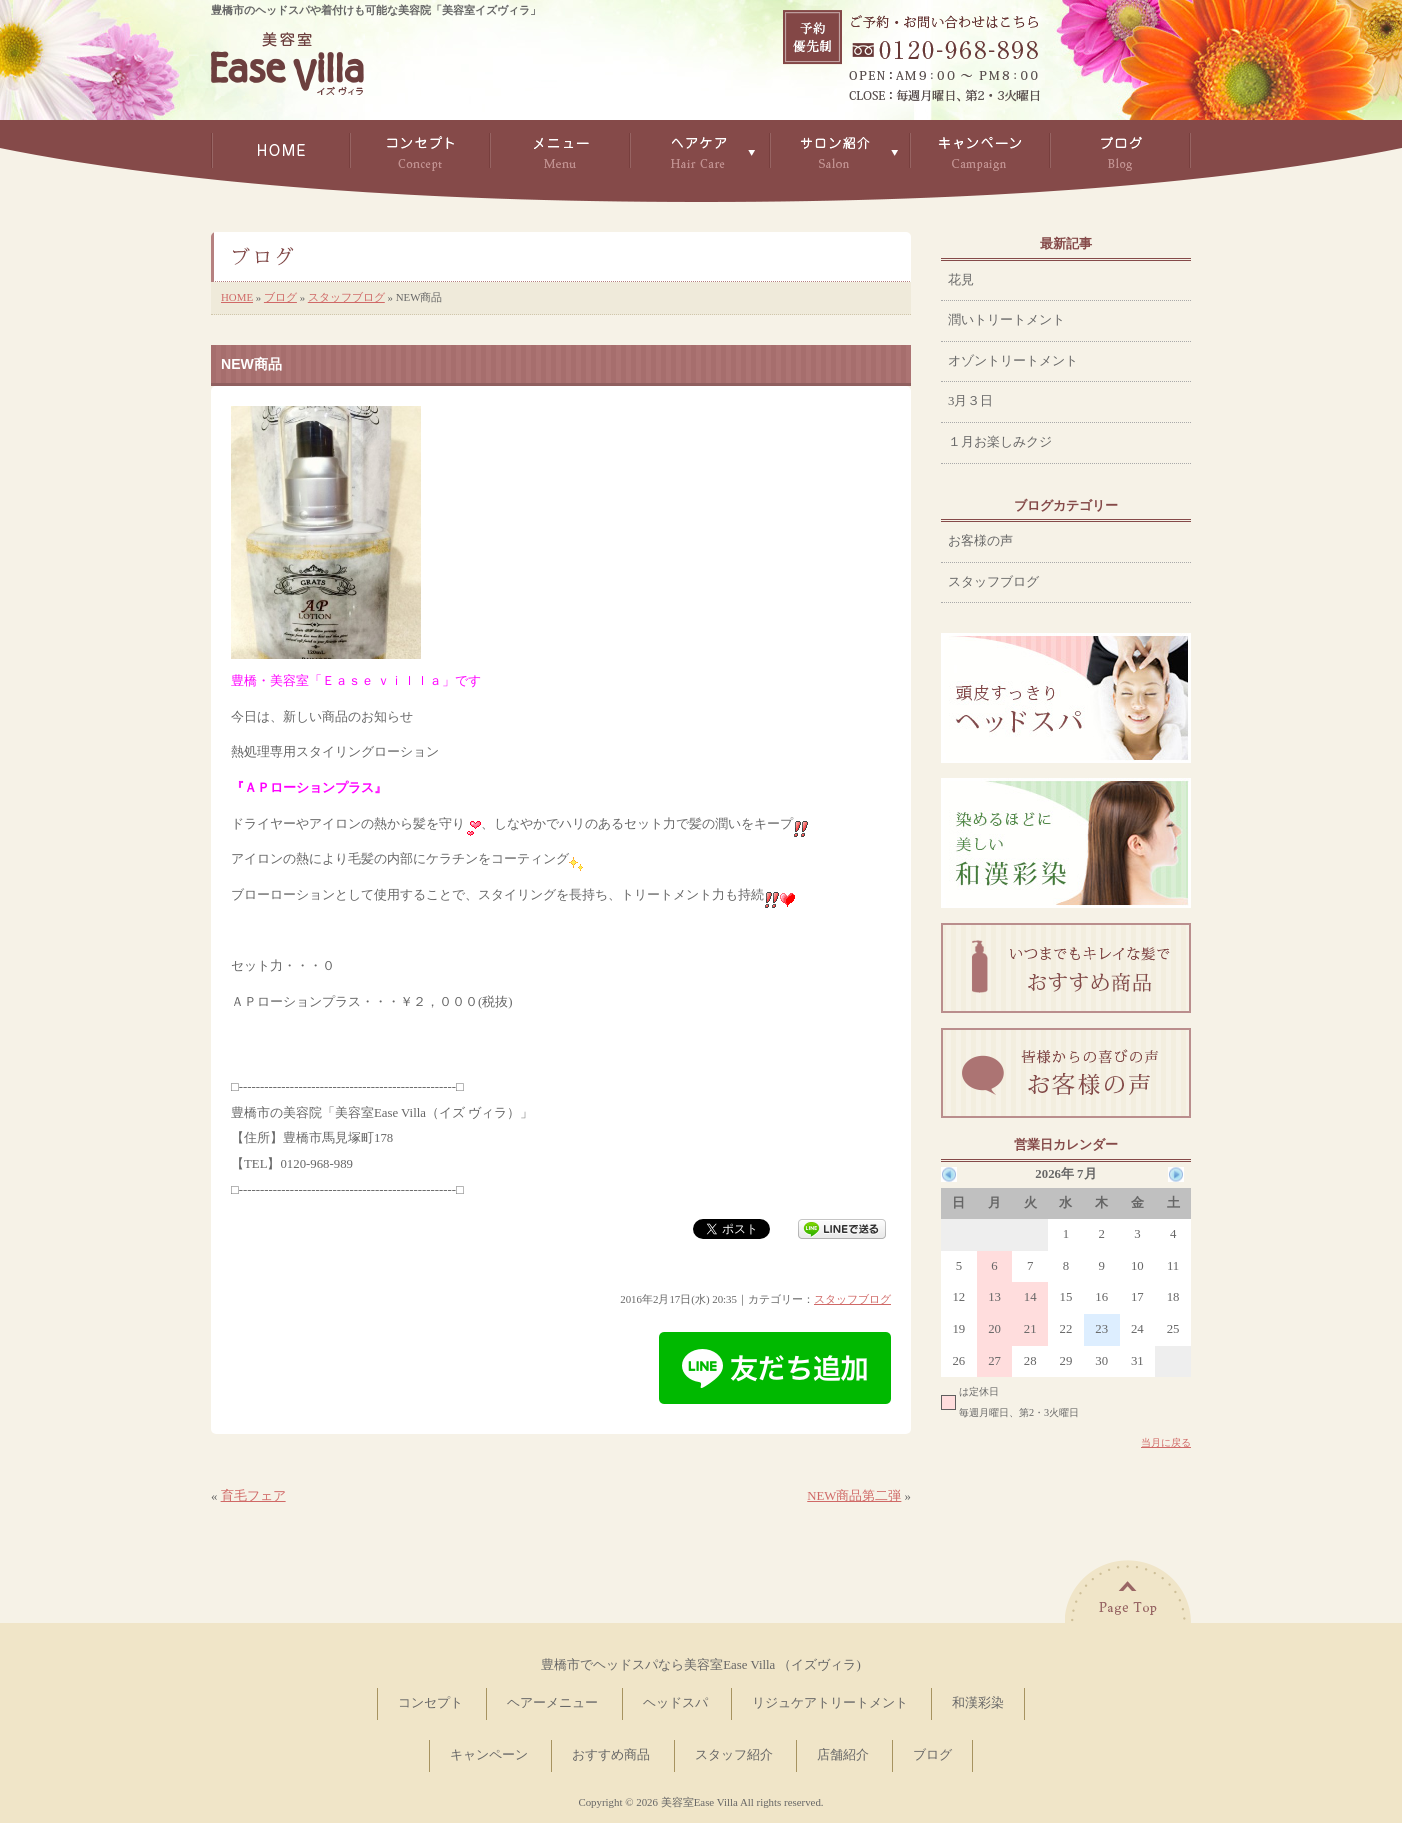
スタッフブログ (346, 297)
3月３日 (970, 401)
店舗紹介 (843, 1755)
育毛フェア (253, 1496)
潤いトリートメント (1006, 320)
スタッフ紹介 (734, 1755)
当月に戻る (1166, 1442)
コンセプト (430, 1703)
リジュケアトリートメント (830, 1703)
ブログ (280, 297)
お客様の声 (980, 541)
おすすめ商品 (611, 1755)
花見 (961, 280)
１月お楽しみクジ (1000, 442)
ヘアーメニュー (552, 1703)
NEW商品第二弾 (854, 1496)
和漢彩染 (978, 1703)
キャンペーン (489, 1755)
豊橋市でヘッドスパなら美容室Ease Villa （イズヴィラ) (700, 1665)
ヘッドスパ (675, 1703)
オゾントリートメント (1013, 361)
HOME (237, 297)
